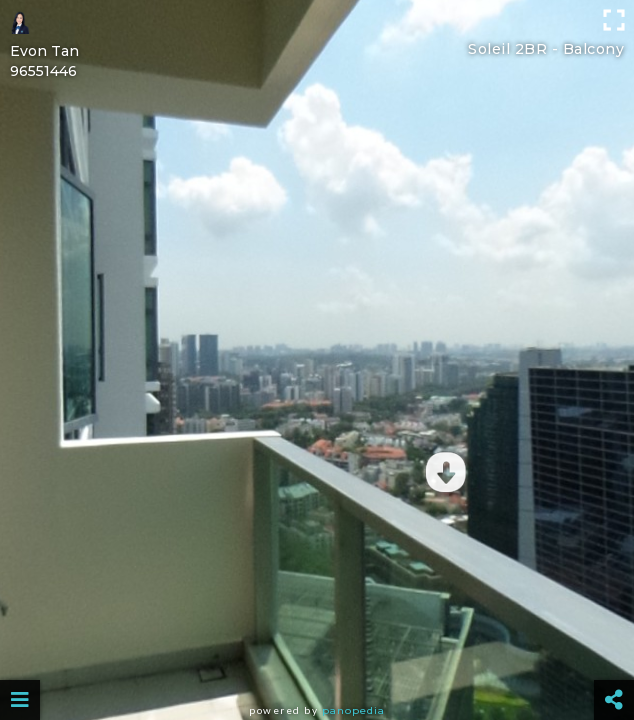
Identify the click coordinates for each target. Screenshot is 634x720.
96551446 (43, 71)
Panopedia (353, 710)
